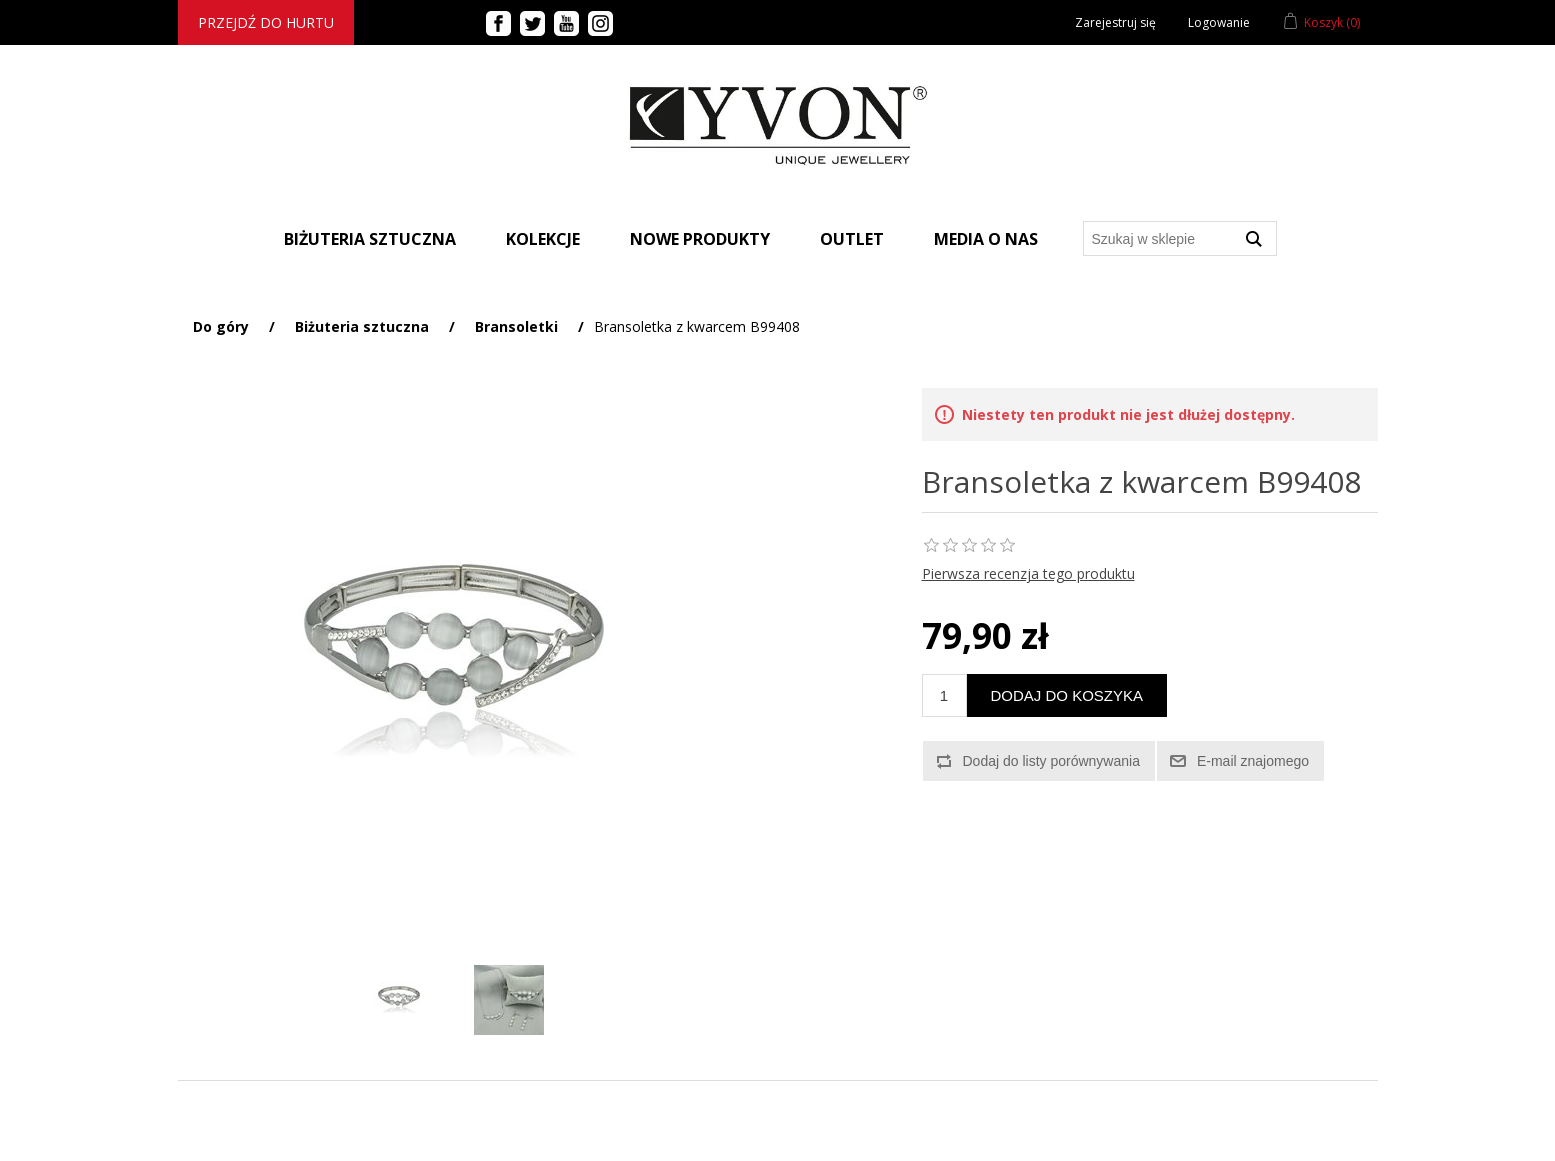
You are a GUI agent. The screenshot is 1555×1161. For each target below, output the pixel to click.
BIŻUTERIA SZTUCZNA (370, 239)
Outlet (852, 239)
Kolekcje (543, 239)
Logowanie (1219, 22)
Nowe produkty (700, 239)
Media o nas (986, 239)
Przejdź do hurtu (266, 22)
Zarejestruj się (1115, 22)
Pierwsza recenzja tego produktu (1028, 573)
